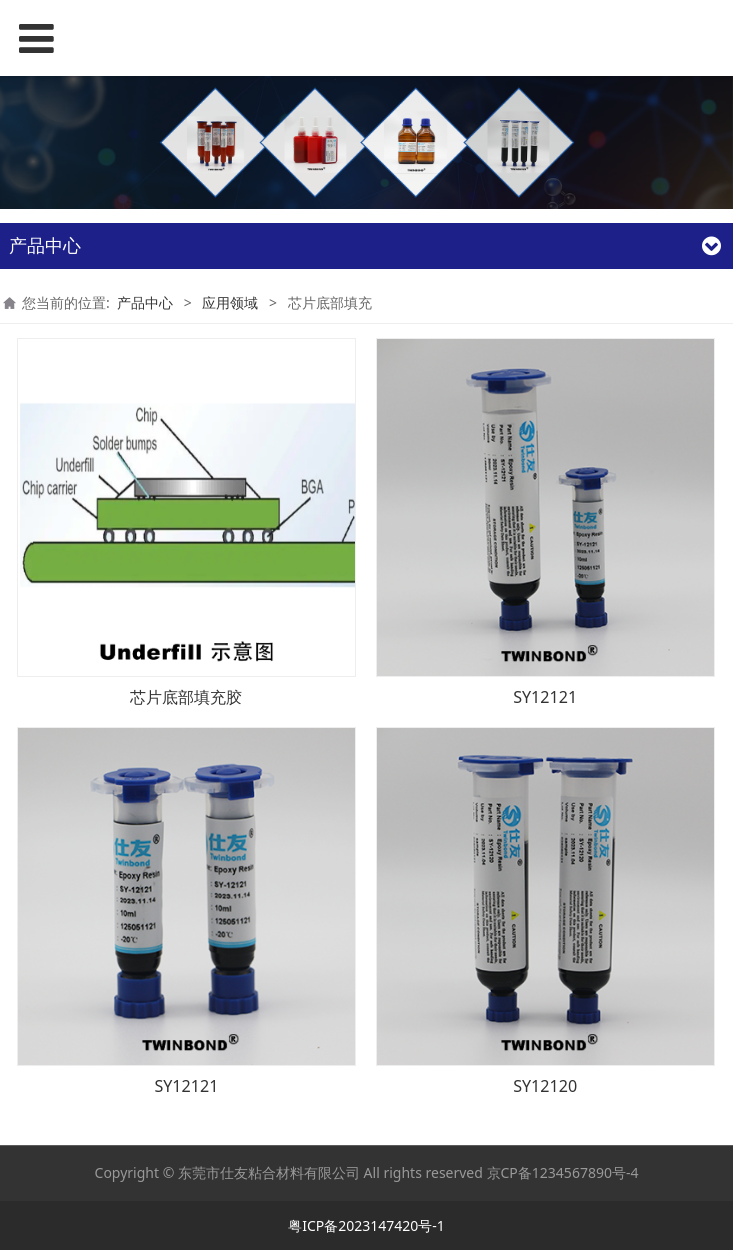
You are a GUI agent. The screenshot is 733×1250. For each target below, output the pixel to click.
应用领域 (230, 302)
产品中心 (145, 302)
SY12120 (545, 1086)
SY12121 (545, 697)
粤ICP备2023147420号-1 (366, 1225)
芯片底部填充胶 (186, 697)
